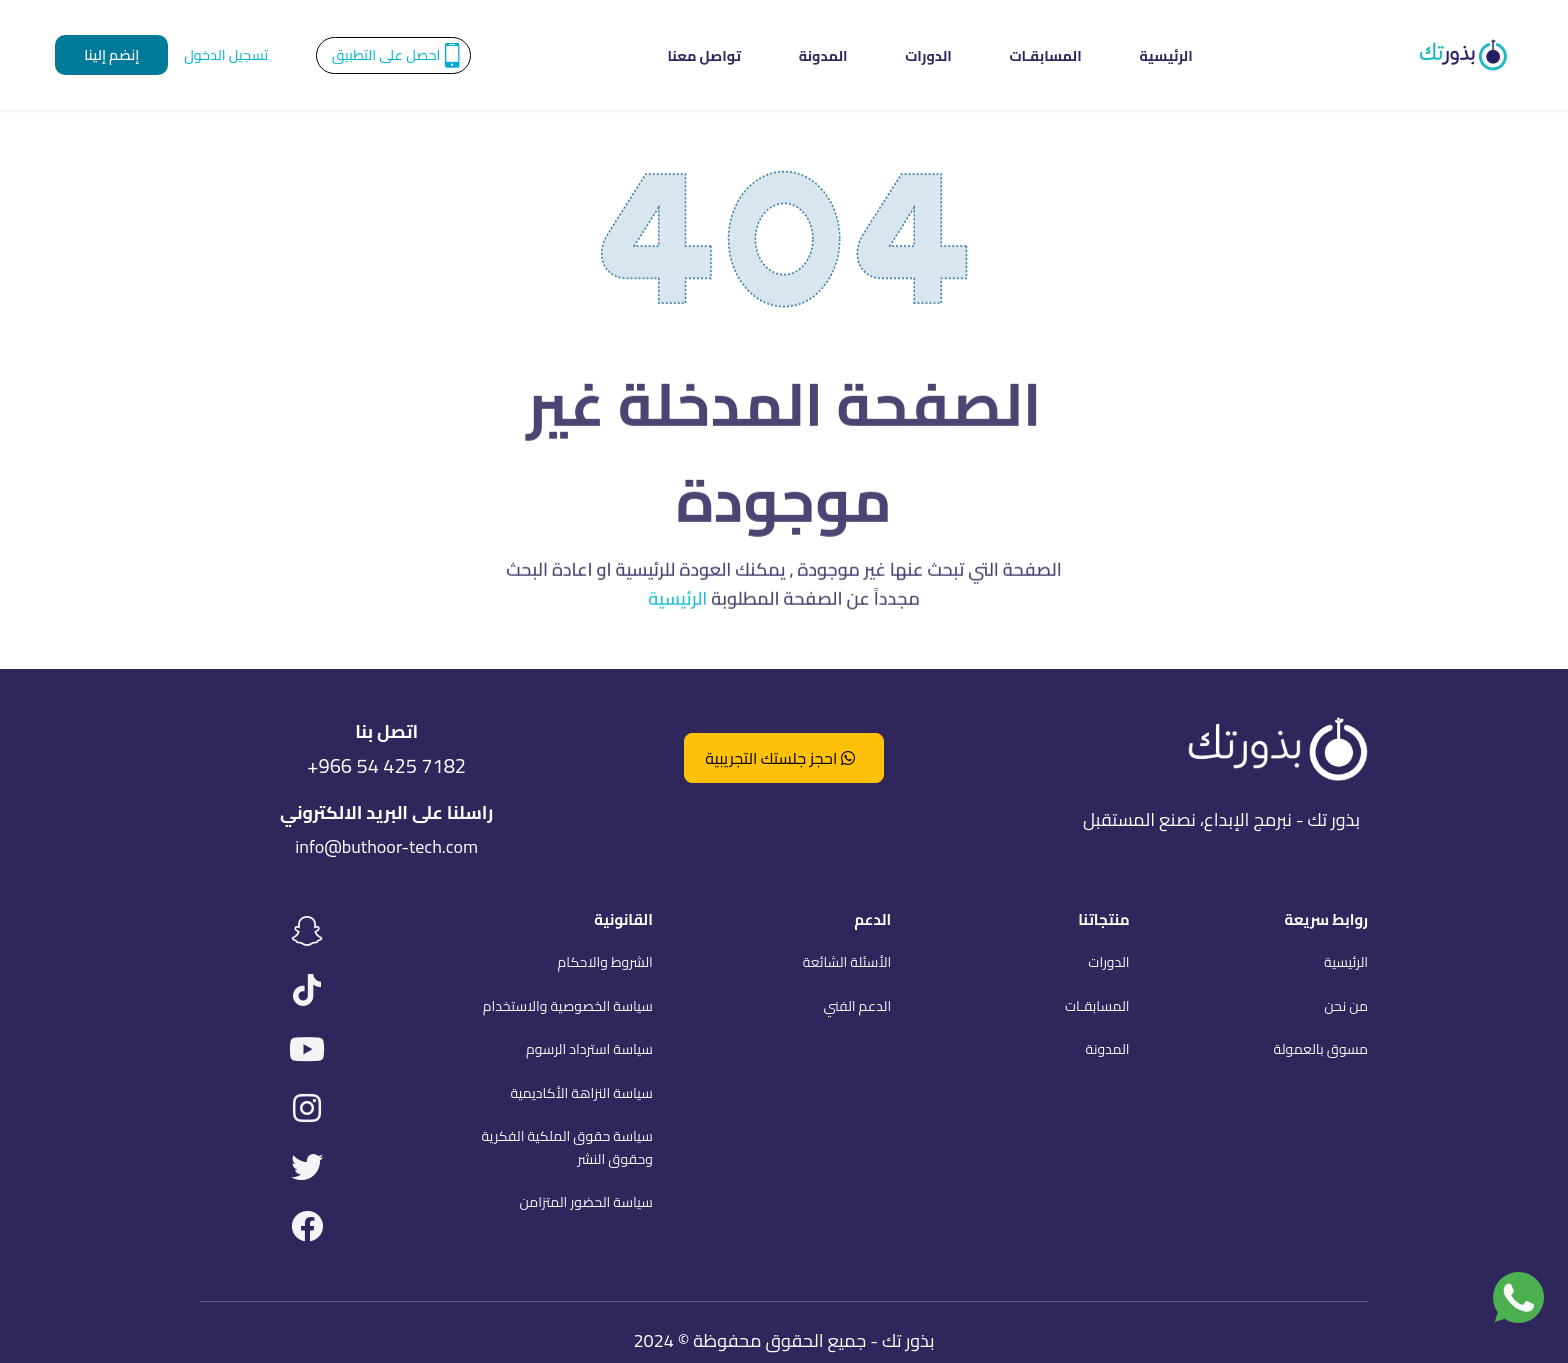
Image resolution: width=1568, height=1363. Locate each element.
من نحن (1346, 1006)
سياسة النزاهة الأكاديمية (581, 1093)
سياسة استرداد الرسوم (589, 1049)
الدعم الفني (857, 1006)
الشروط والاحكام (605, 962)
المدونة (860, 55)
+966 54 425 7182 (386, 766)
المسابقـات (1008, 55)
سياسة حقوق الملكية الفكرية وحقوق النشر (566, 1147)
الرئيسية (1090, 55)
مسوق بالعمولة (1321, 1049)
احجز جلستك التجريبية (780, 758)
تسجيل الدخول (226, 54)
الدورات (928, 55)
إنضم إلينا (111, 54)
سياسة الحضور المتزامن (585, 1202)
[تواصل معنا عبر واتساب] (1518, 1297)
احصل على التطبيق (386, 54)
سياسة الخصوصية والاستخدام (568, 1006)
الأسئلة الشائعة (847, 962)
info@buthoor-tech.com (386, 846)
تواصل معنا (779, 55)
